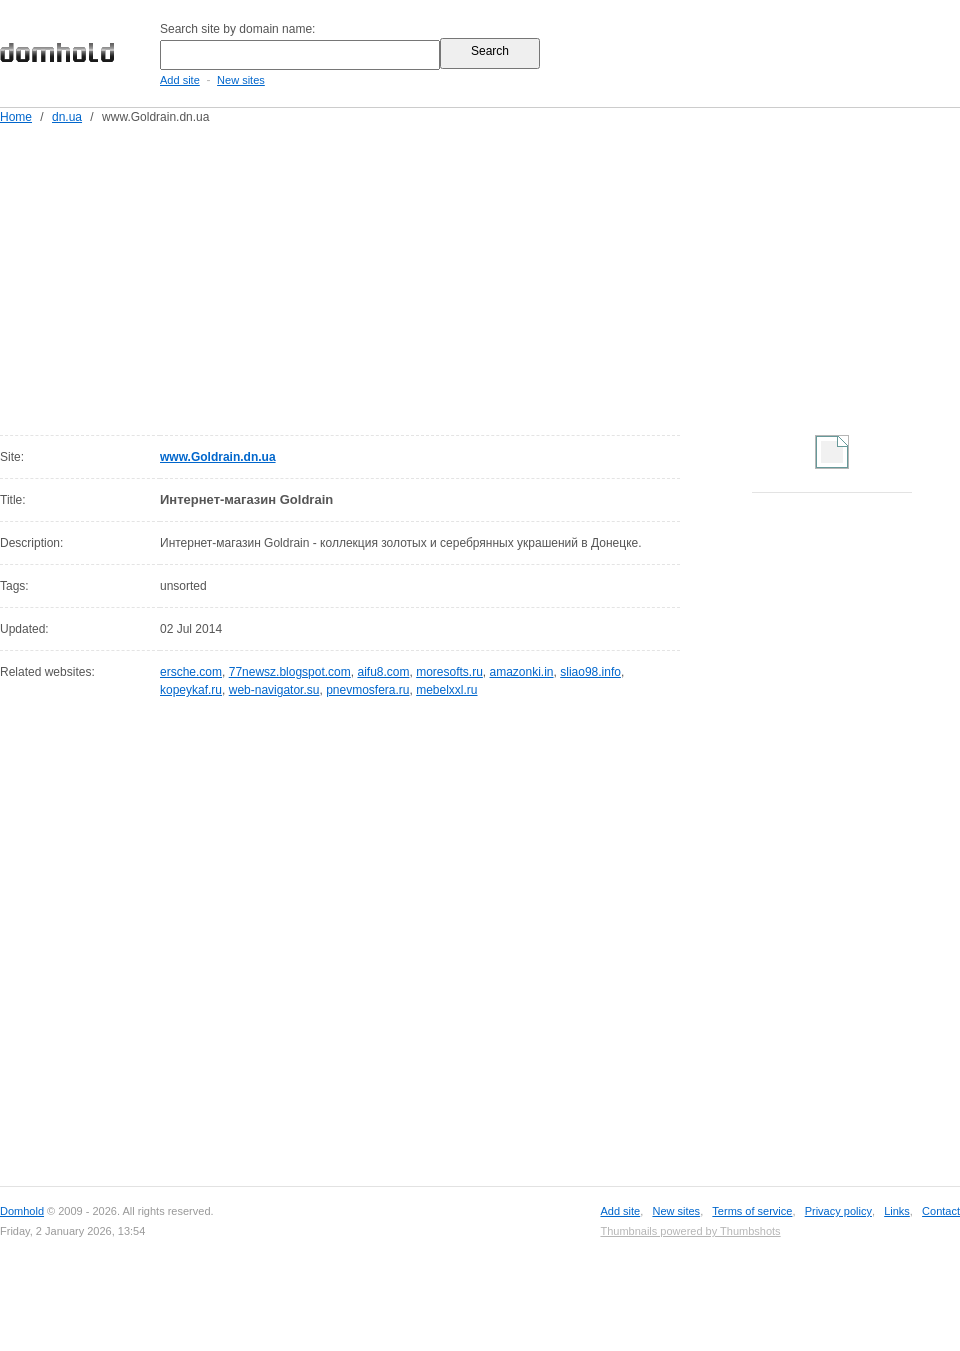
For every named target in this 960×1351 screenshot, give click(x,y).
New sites (241, 80)
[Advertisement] (405, 276)
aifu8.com (383, 672)
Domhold (22, 1211)
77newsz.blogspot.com (290, 672)
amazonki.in (522, 672)
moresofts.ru (449, 672)
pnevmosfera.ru (367, 690)
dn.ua (67, 117)
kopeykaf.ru (191, 690)
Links (897, 1211)
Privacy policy (838, 1211)
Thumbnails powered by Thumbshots (690, 1231)
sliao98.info (590, 672)
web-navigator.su (274, 690)
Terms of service (752, 1211)
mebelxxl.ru (446, 690)
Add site (180, 80)
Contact (941, 1211)
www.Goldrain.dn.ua (218, 457)
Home (16, 117)
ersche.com (191, 672)
